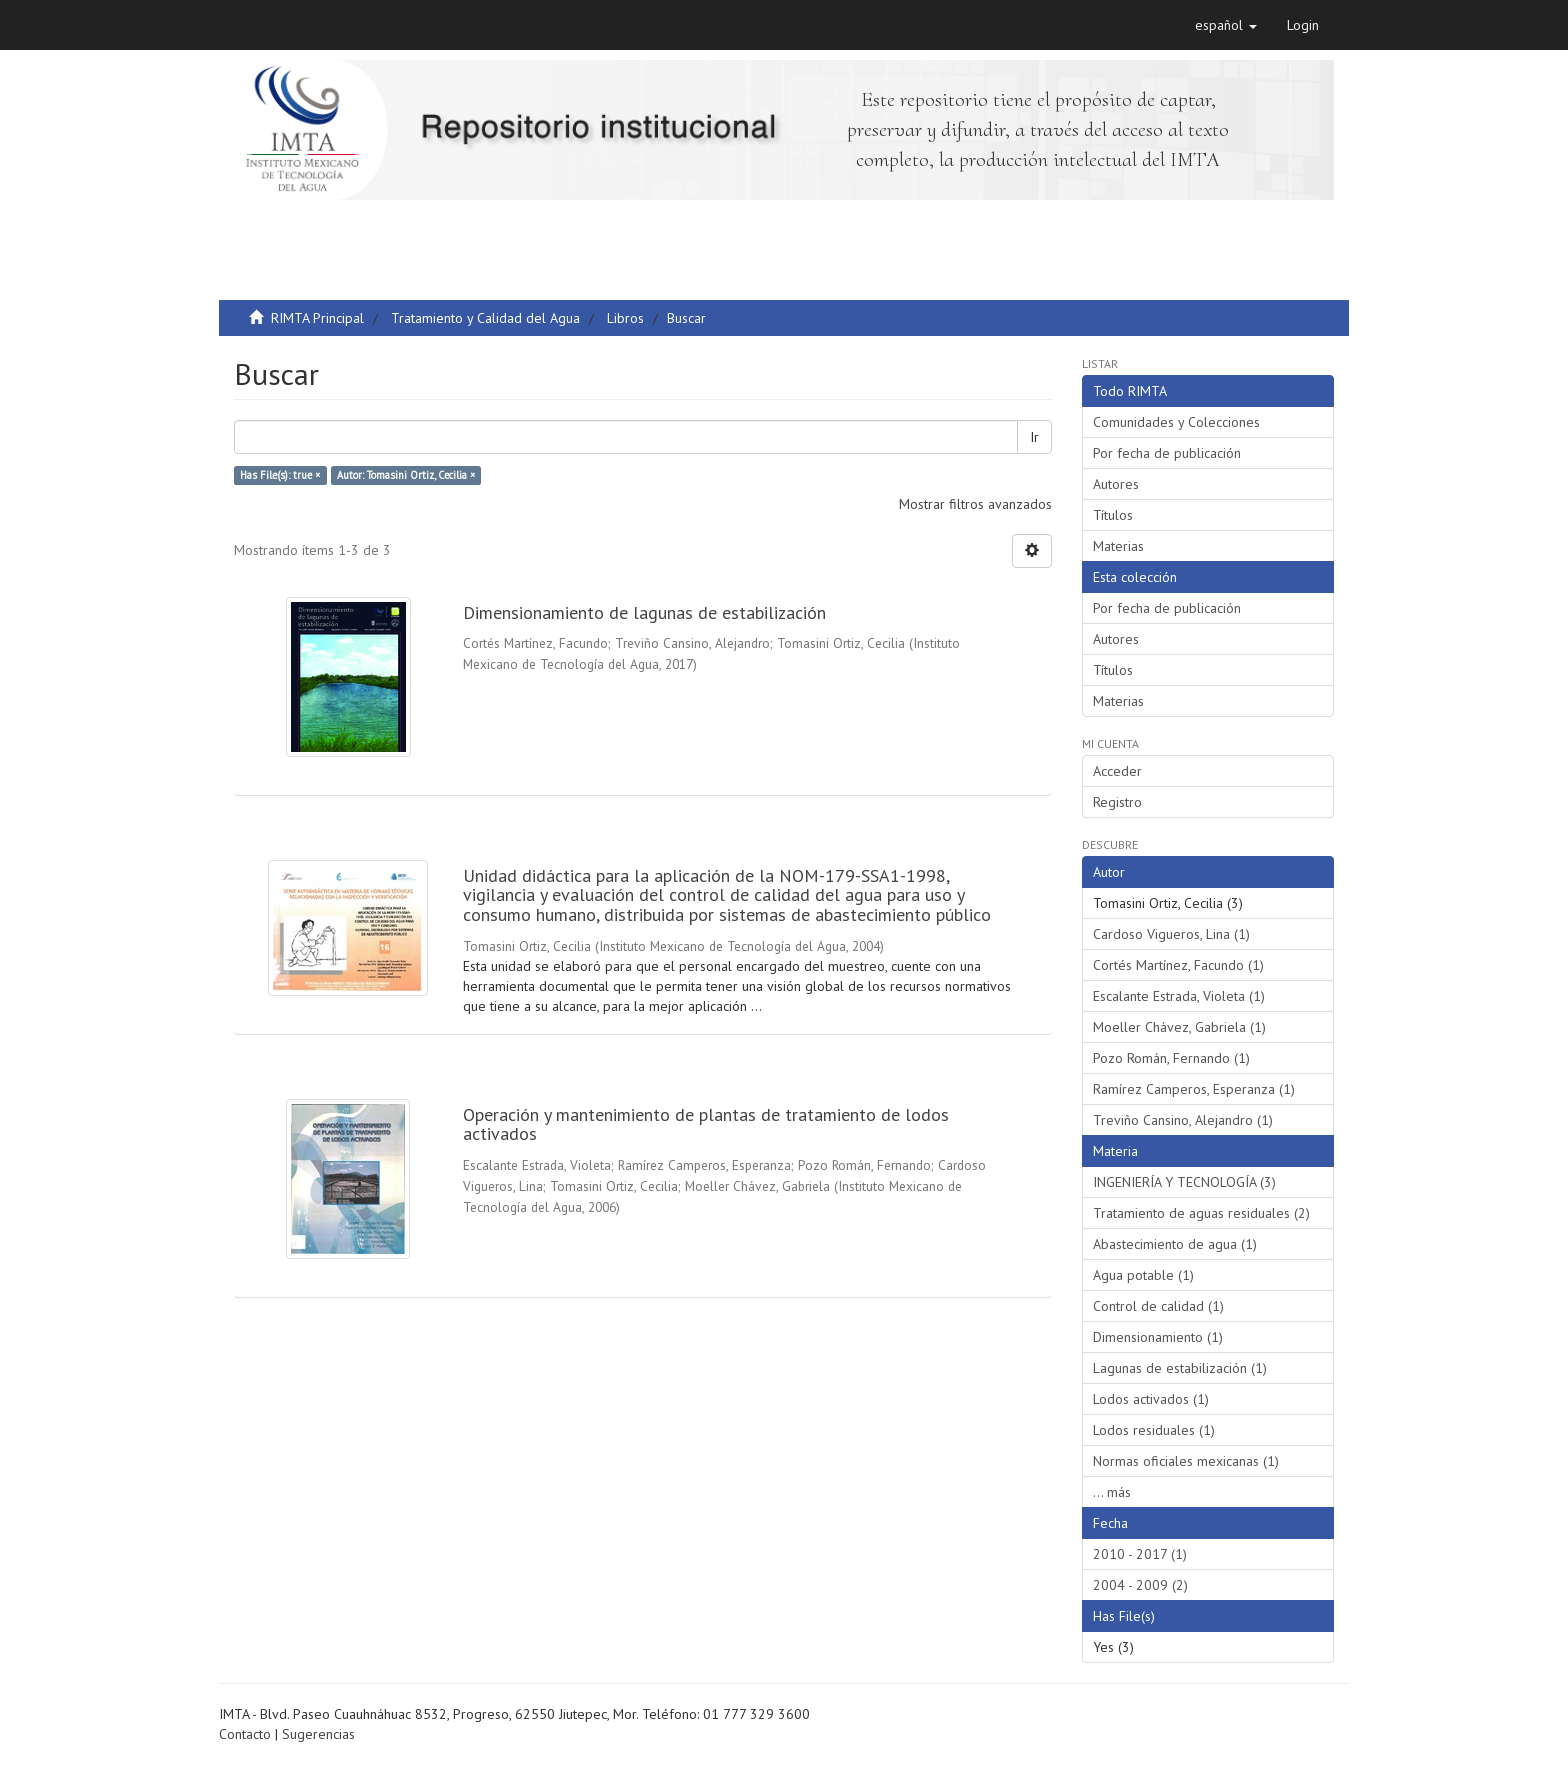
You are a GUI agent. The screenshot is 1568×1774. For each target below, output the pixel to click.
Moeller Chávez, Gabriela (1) (1179, 1027)
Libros (625, 318)
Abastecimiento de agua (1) (1175, 1244)
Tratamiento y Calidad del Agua (485, 318)
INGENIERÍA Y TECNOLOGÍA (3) (1184, 1182)
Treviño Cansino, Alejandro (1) (1183, 1120)
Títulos (1113, 515)
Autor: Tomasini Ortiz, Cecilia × (406, 475)
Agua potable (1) (1143, 1275)
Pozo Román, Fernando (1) (1171, 1058)
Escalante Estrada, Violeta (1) (1179, 996)
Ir (1034, 437)
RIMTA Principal (317, 318)
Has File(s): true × (280, 475)
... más (1112, 1492)
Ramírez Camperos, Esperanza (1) (1194, 1089)
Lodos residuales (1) (1154, 1430)
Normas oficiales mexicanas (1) (1186, 1461)
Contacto (245, 1734)
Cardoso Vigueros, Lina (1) (1171, 934)
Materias (1118, 546)
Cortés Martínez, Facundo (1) (1178, 965)
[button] (1226, 25)
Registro (1117, 802)
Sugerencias (318, 1734)
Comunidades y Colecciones (1176, 422)
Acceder (1117, 771)
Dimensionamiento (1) (1158, 1337)
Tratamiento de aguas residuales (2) (1201, 1213)
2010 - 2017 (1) (1140, 1554)
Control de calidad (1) (1158, 1306)
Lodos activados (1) (1151, 1399)
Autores (1116, 484)
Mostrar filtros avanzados (975, 504)
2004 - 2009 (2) (1140, 1585)
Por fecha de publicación (1167, 453)
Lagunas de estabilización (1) (1180, 1368)
